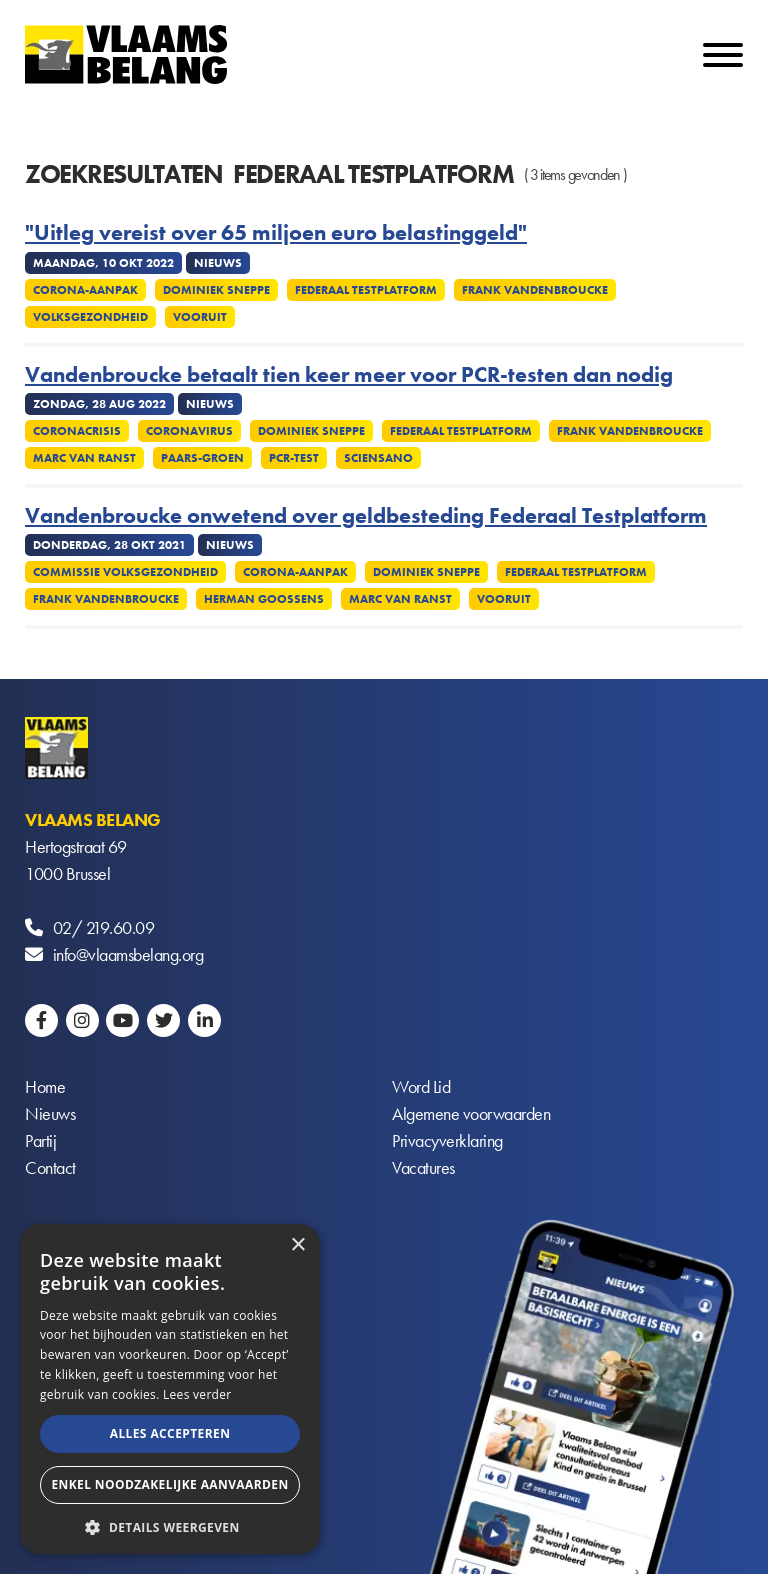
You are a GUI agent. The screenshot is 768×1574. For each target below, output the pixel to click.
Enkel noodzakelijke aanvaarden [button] (169, 1484)
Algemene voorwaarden (471, 1113)
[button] (170, 1525)
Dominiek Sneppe (216, 290)
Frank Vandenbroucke (535, 290)
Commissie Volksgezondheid (125, 572)
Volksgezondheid (90, 317)
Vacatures (423, 1167)
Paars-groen (202, 458)
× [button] (297, 1245)
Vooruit (200, 317)
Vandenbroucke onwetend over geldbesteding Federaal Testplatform (366, 516)
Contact (50, 1167)
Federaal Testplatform (366, 290)
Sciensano (378, 458)
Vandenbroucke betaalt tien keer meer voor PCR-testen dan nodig (349, 375)
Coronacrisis (77, 431)
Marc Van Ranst (84, 458)
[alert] (170, 1389)
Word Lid (421, 1086)
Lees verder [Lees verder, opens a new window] (197, 1394)
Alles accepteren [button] (170, 1433)
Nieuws (50, 1113)
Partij (40, 1140)
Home (45, 1086)
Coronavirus (189, 431)
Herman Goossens (264, 599)
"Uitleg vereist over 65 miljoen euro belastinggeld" (276, 233)
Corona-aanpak (85, 290)
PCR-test (294, 458)
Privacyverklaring (447, 1140)
